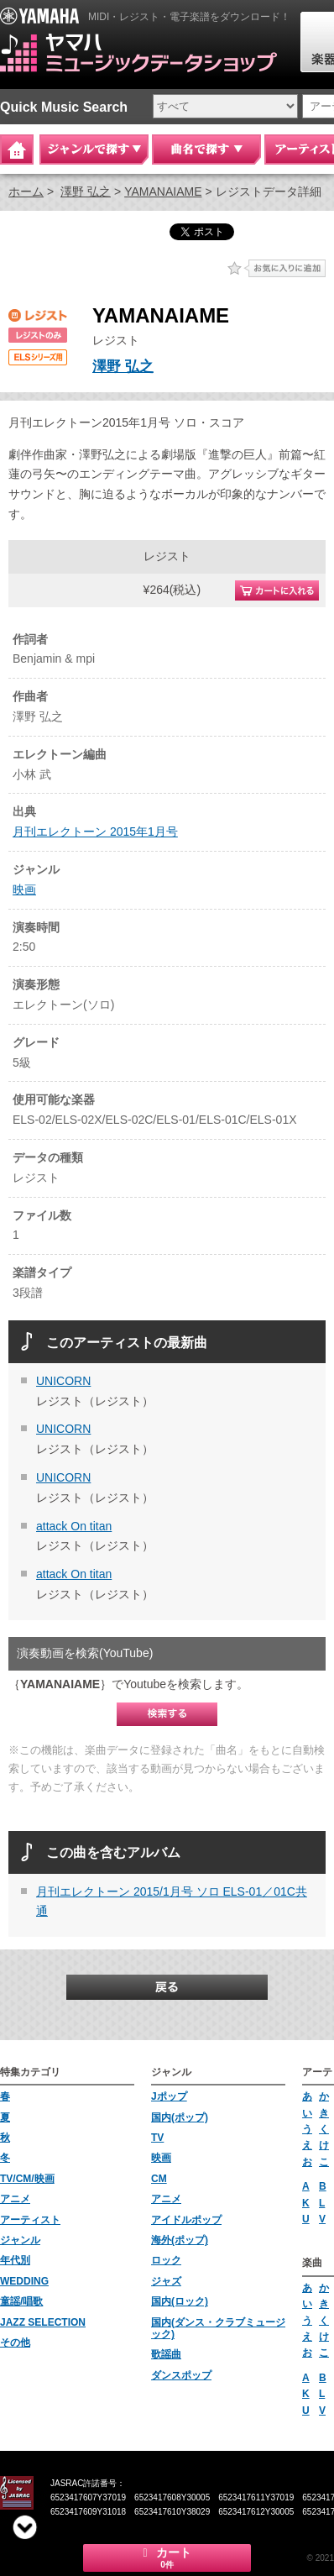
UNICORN (63, 1381)
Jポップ (169, 2096)
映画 (24, 889)
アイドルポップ (186, 2220)
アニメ (15, 2199)
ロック (166, 2260)
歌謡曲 (166, 2354)
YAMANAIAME (162, 191)
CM (159, 2179)
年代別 (15, 2260)
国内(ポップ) (179, 2117)
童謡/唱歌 (21, 2301)
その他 (15, 2342)
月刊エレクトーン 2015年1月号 (95, 831)
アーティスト (30, 2220)
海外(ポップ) (179, 2240)
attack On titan (74, 1526)
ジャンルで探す (94, 149)
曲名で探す (206, 149)
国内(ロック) (179, 2301)
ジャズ (166, 2281)
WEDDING (24, 2281)
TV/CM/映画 (27, 2179)
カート (167, 2557)
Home (17, 149)
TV (157, 2137)
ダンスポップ (181, 2375)
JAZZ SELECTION (43, 2322)
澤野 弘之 (85, 191)
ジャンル (20, 2240)
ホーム (26, 191)
